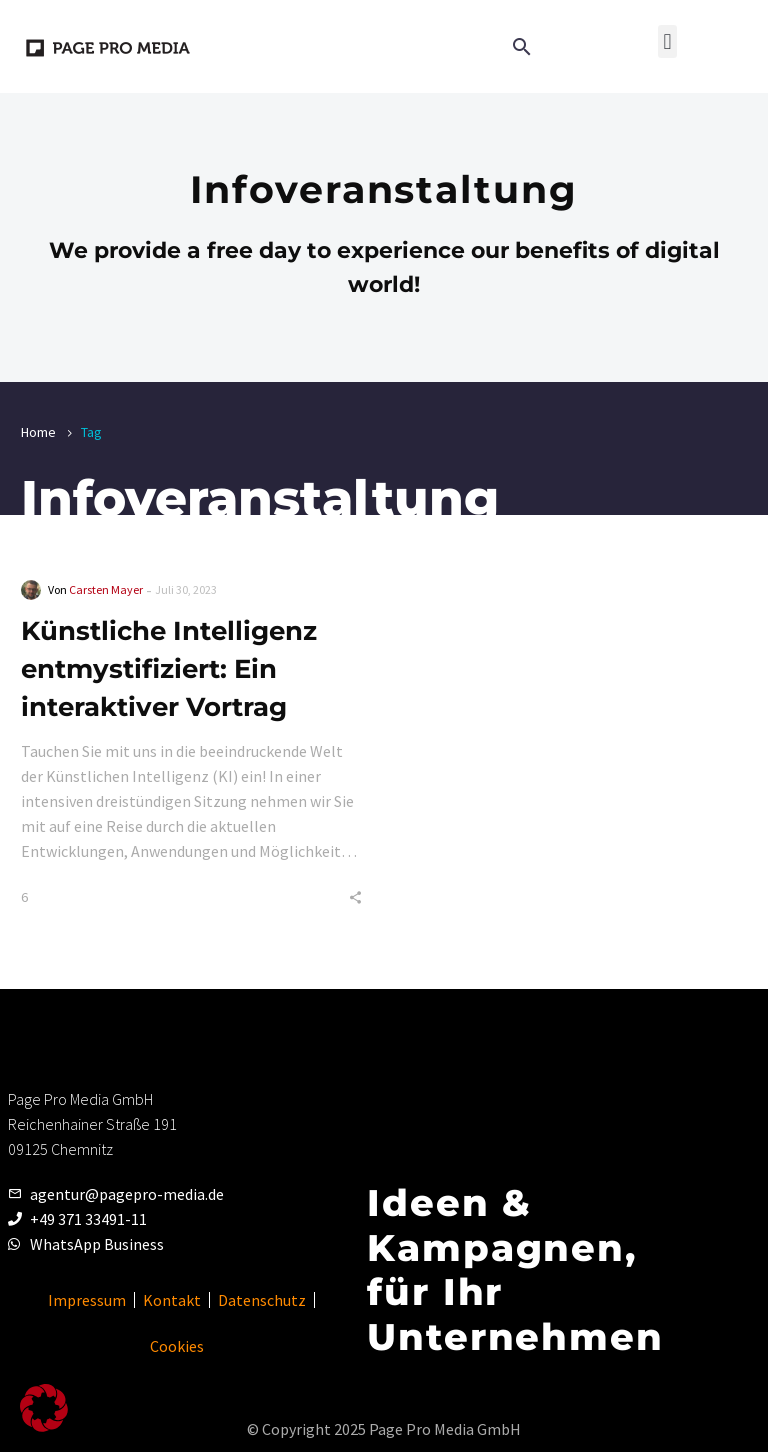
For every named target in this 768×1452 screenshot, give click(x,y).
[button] (667, 41)
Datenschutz (262, 1300)
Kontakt (172, 1300)
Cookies (177, 1346)
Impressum (87, 1300)
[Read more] (566, 46)
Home (38, 432)
